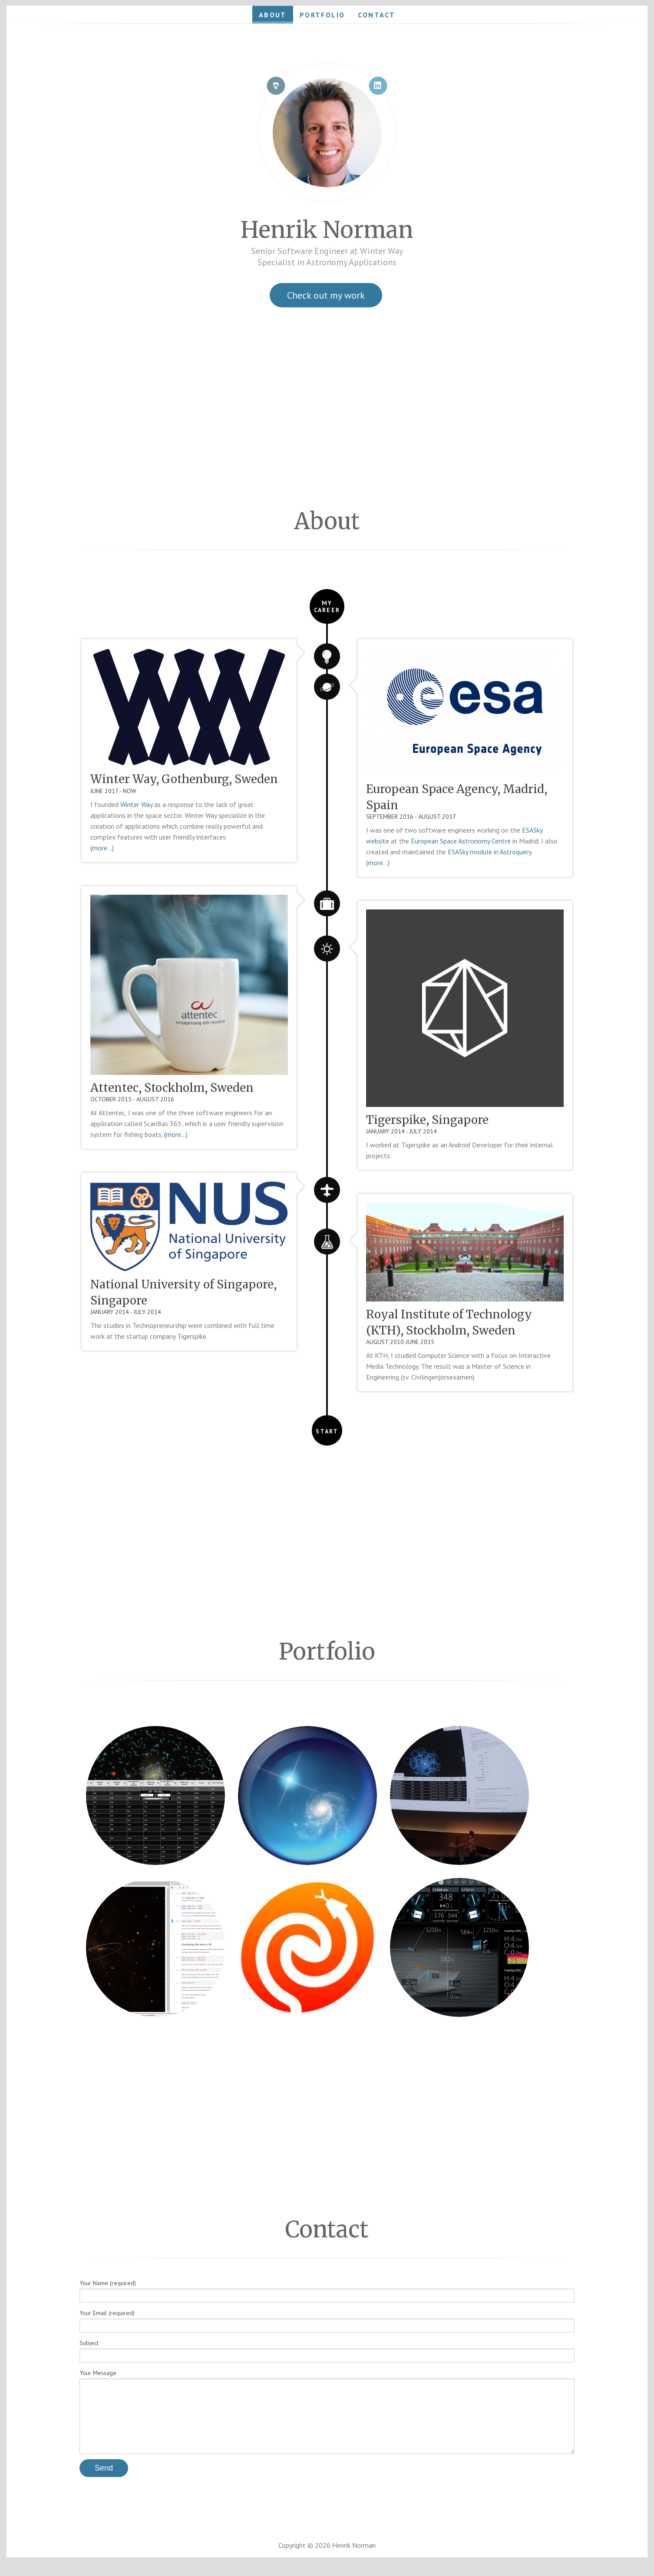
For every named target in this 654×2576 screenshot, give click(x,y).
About (273, 14)
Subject (327, 2350)
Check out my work (326, 295)
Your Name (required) (327, 2291)
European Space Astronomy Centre (461, 841)
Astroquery (515, 851)
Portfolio (322, 14)
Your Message (327, 2418)
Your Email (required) (327, 2320)
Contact (376, 14)
